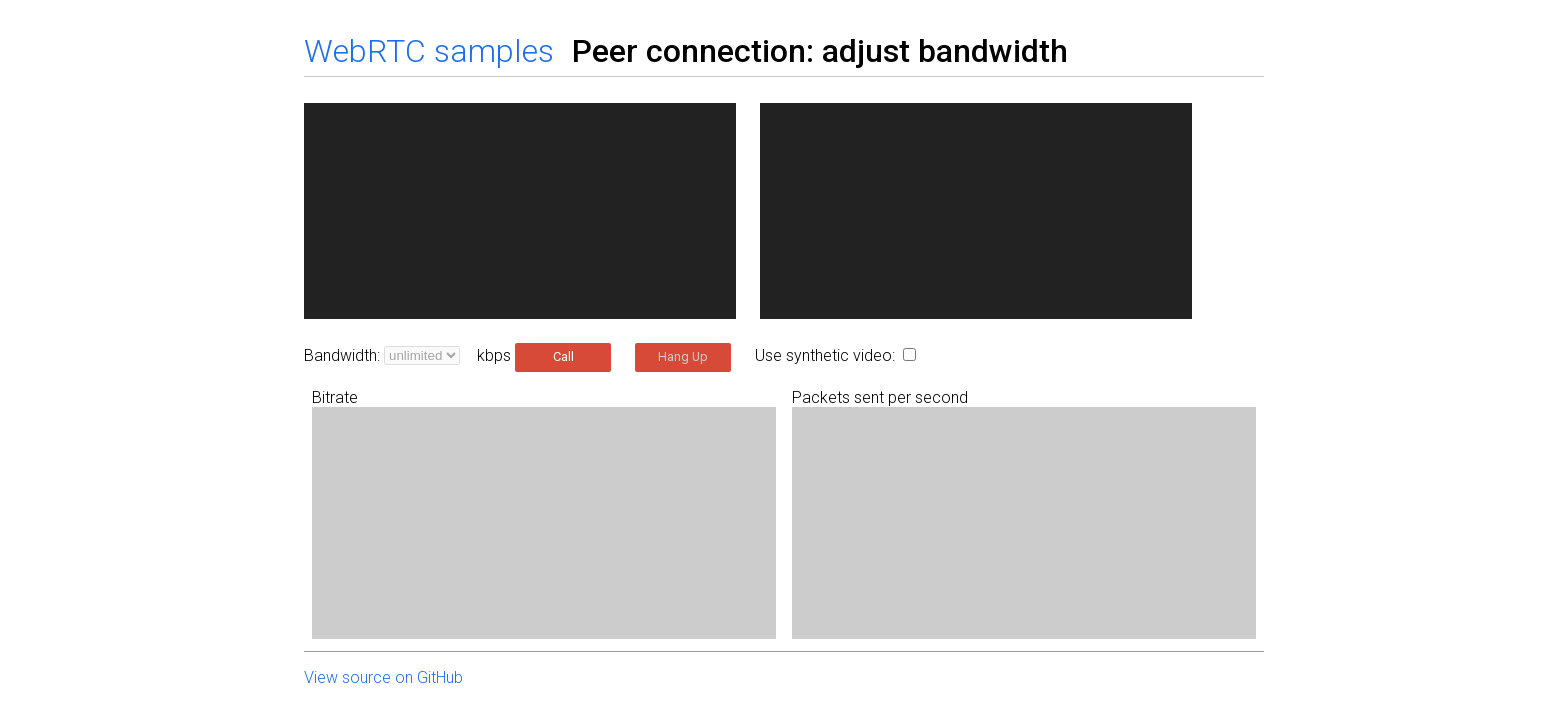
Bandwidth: (342, 355)
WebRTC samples (429, 51)
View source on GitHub (383, 677)
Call (563, 356)
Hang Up (683, 356)
